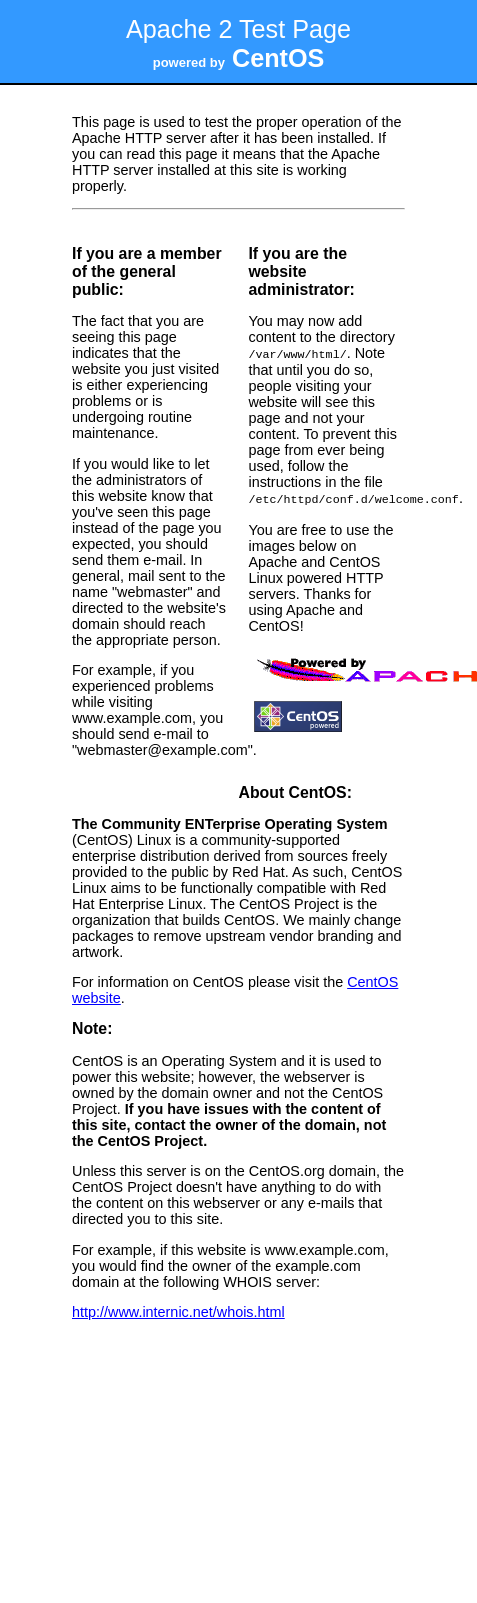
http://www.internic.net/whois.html (178, 1310)
